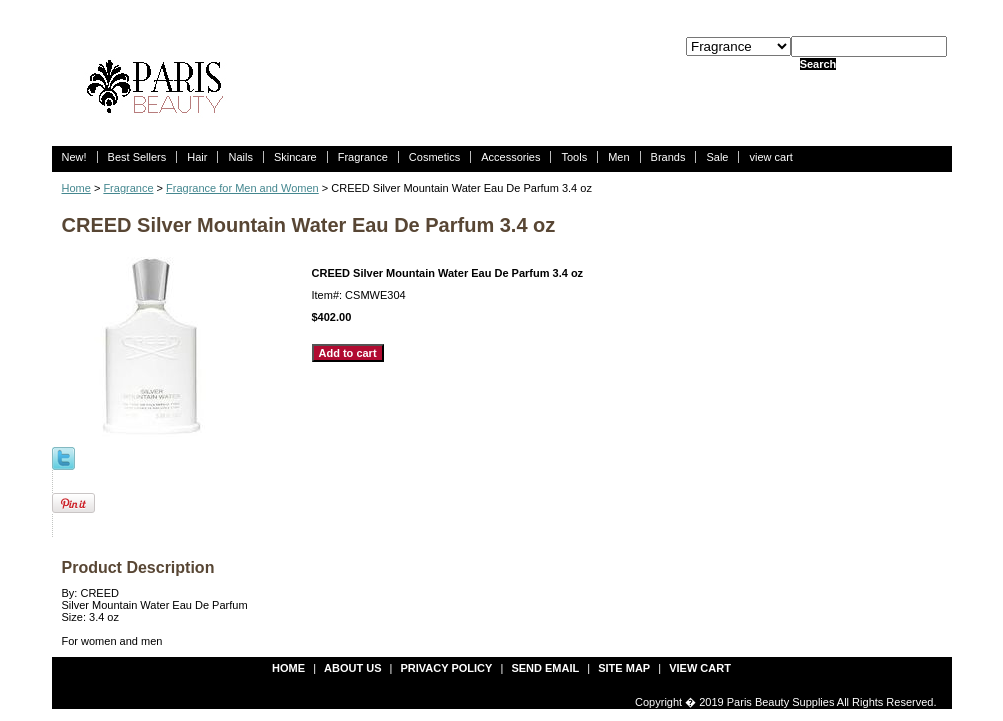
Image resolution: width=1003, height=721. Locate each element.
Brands (668, 157)
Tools (574, 157)
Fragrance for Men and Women (242, 188)
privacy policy (447, 668)
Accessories (510, 157)
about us (352, 668)
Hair (197, 157)
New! (74, 157)
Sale (717, 157)
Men (618, 157)
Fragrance (363, 157)
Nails (240, 157)
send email (545, 668)
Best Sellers (137, 157)
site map (624, 668)
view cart (770, 157)
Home (76, 188)
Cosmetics (434, 157)
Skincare (295, 157)
